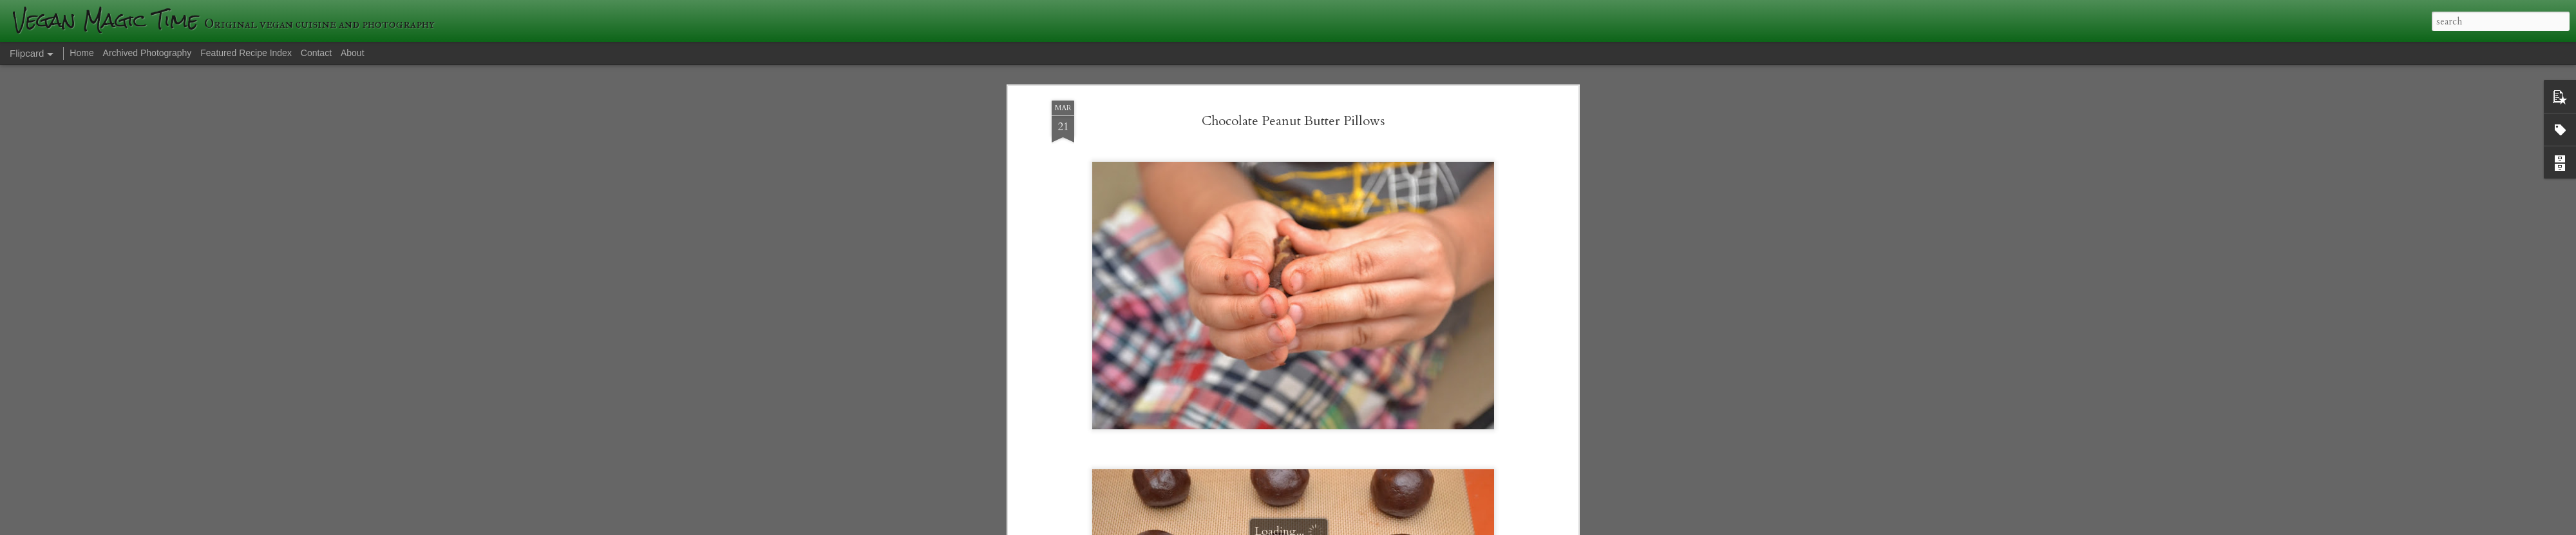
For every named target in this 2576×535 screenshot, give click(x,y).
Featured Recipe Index (246, 53)
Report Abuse (1511, 527)
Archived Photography (147, 53)
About (353, 53)
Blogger (1475, 527)
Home (81, 53)
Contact (316, 53)
